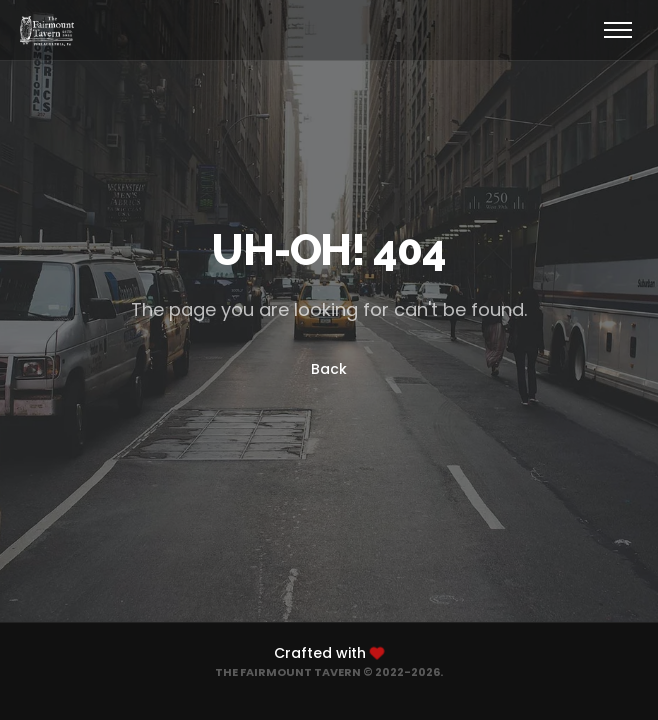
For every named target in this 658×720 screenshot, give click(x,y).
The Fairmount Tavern (288, 672)
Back (329, 369)
